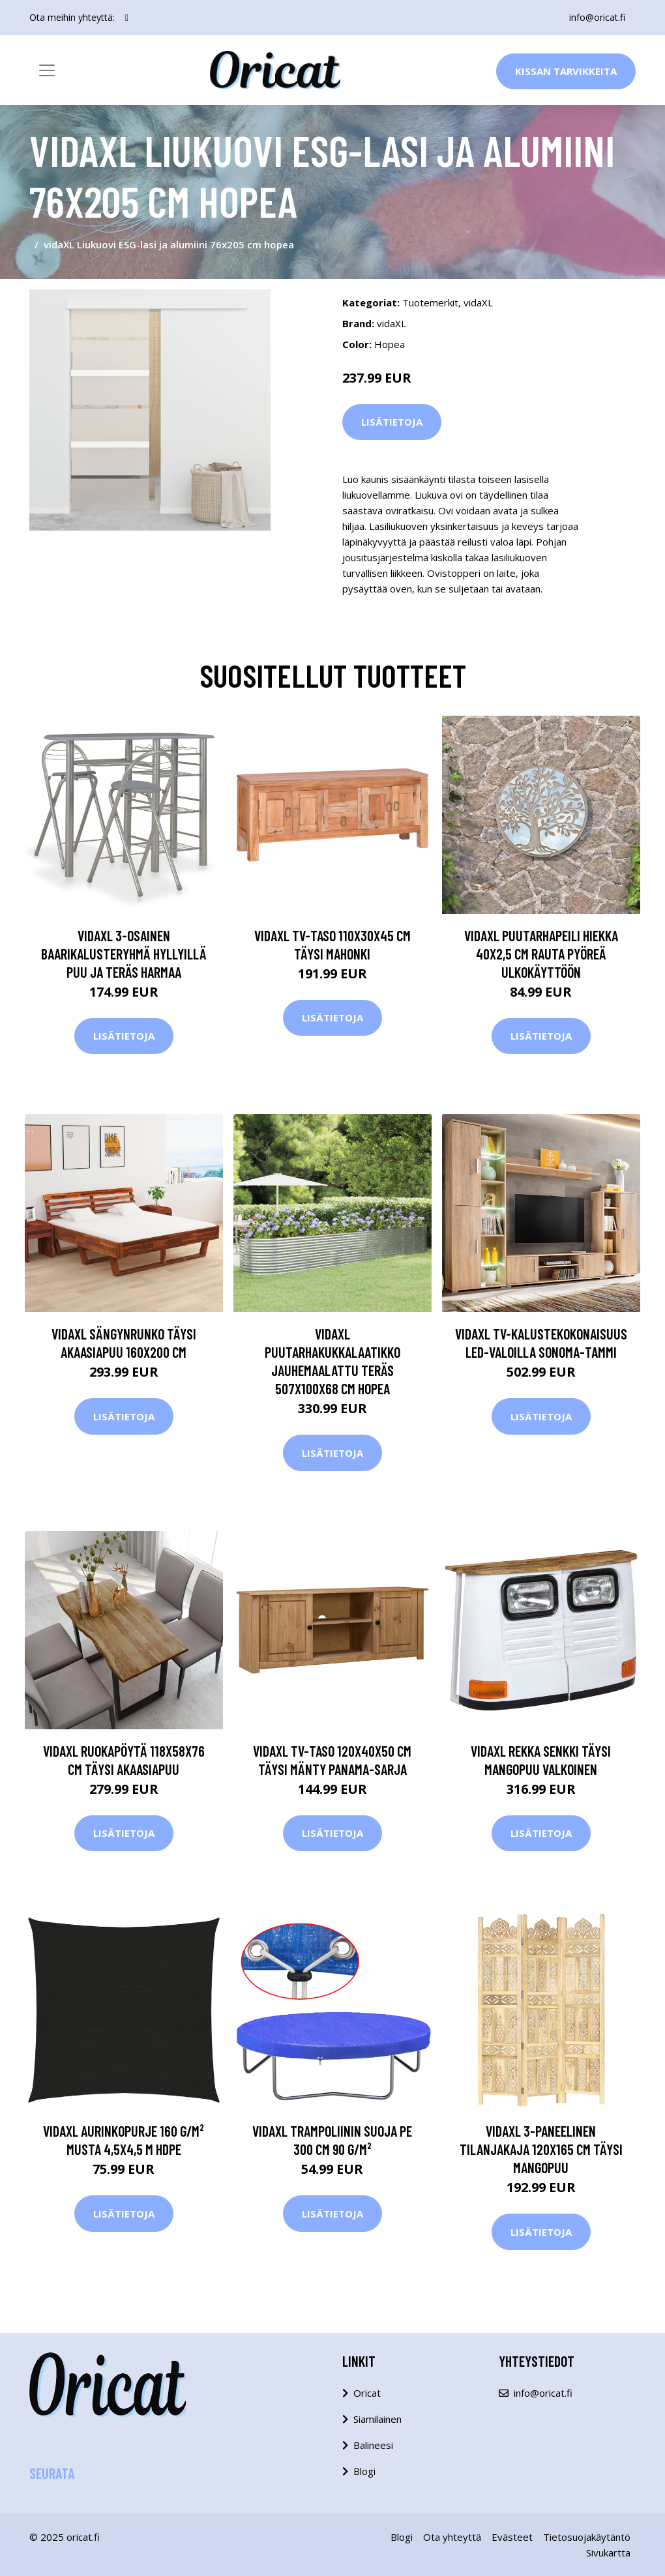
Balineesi (373, 2445)
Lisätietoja (391, 421)
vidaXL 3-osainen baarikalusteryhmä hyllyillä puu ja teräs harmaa (124, 953)
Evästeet (512, 2536)
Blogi (364, 2471)
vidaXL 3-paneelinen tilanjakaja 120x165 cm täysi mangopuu (541, 2149)
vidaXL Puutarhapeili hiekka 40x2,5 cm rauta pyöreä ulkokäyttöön (541, 953)
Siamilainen (377, 2418)
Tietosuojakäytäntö (586, 2536)
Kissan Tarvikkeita (566, 71)
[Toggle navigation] (47, 70)
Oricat (367, 2392)
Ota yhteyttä (452, 2536)
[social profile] (127, 17)
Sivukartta (608, 2552)
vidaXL (478, 302)
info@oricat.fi (597, 17)
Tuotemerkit (430, 302)
